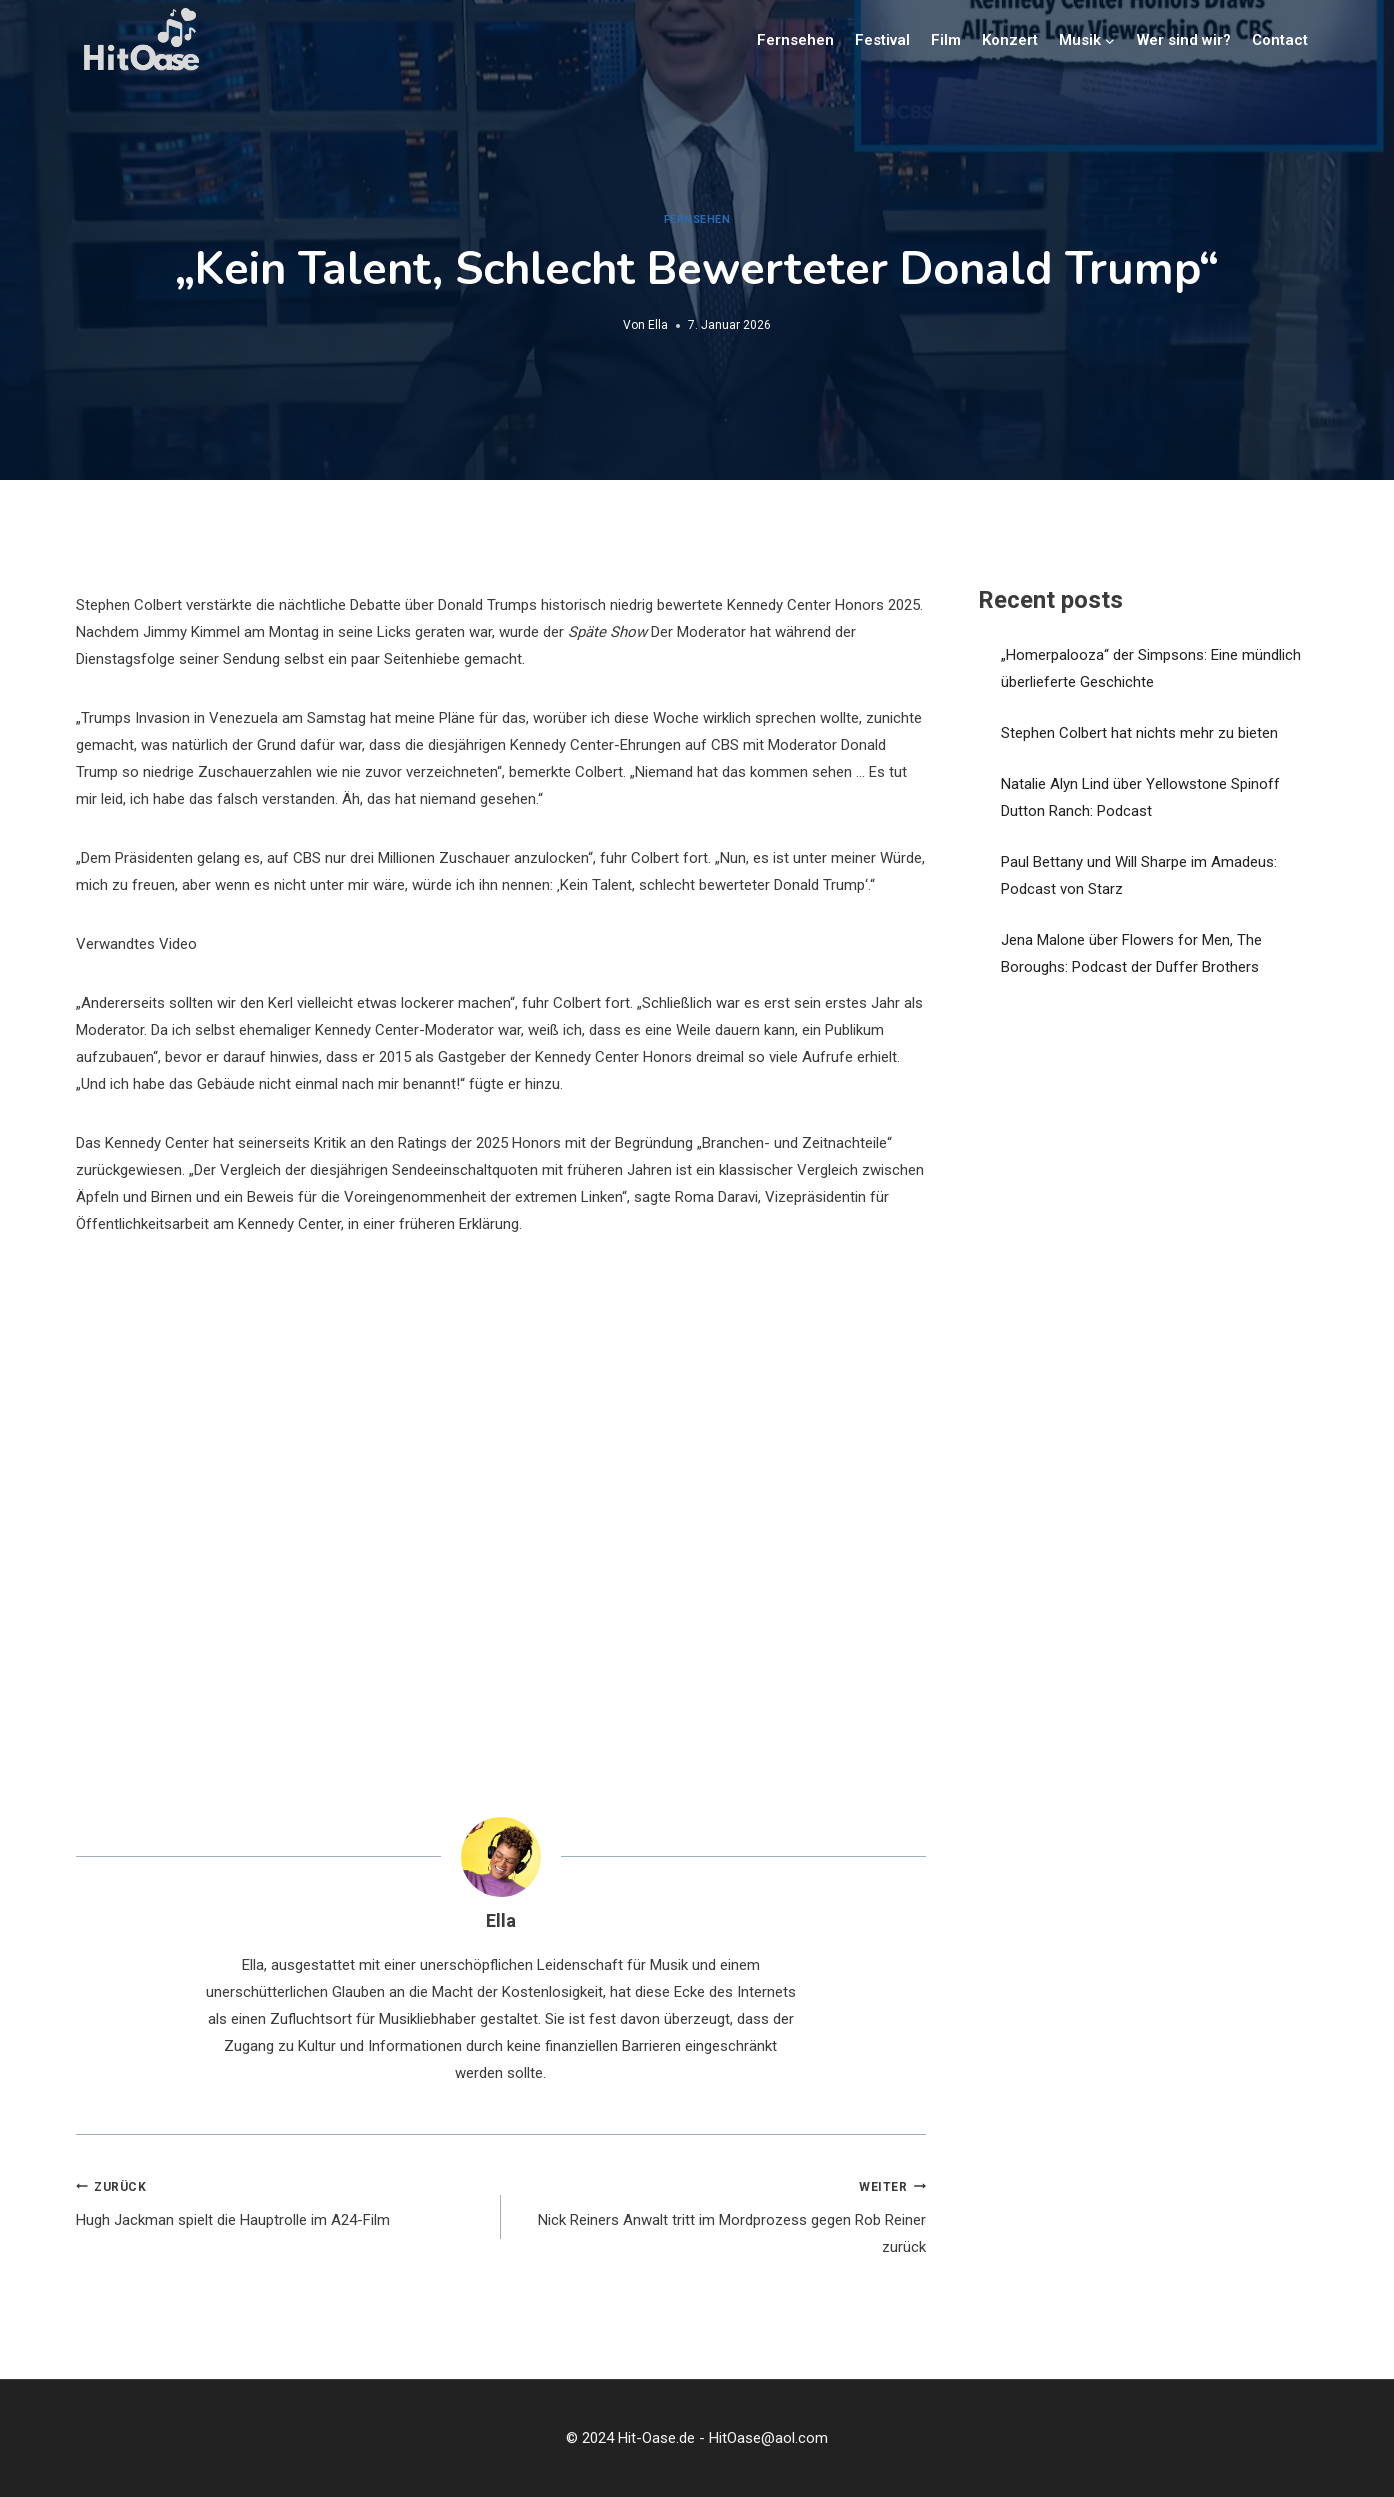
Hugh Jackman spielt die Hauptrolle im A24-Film (281, 2201)
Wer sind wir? (1184, 40)
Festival (882, 40)
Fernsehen (795, 40)
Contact (1280, 40)
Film (946, 40)
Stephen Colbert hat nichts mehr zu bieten (1139, 733)
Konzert (1010, 40)
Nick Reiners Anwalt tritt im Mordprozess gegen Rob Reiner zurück (721, 2215)
